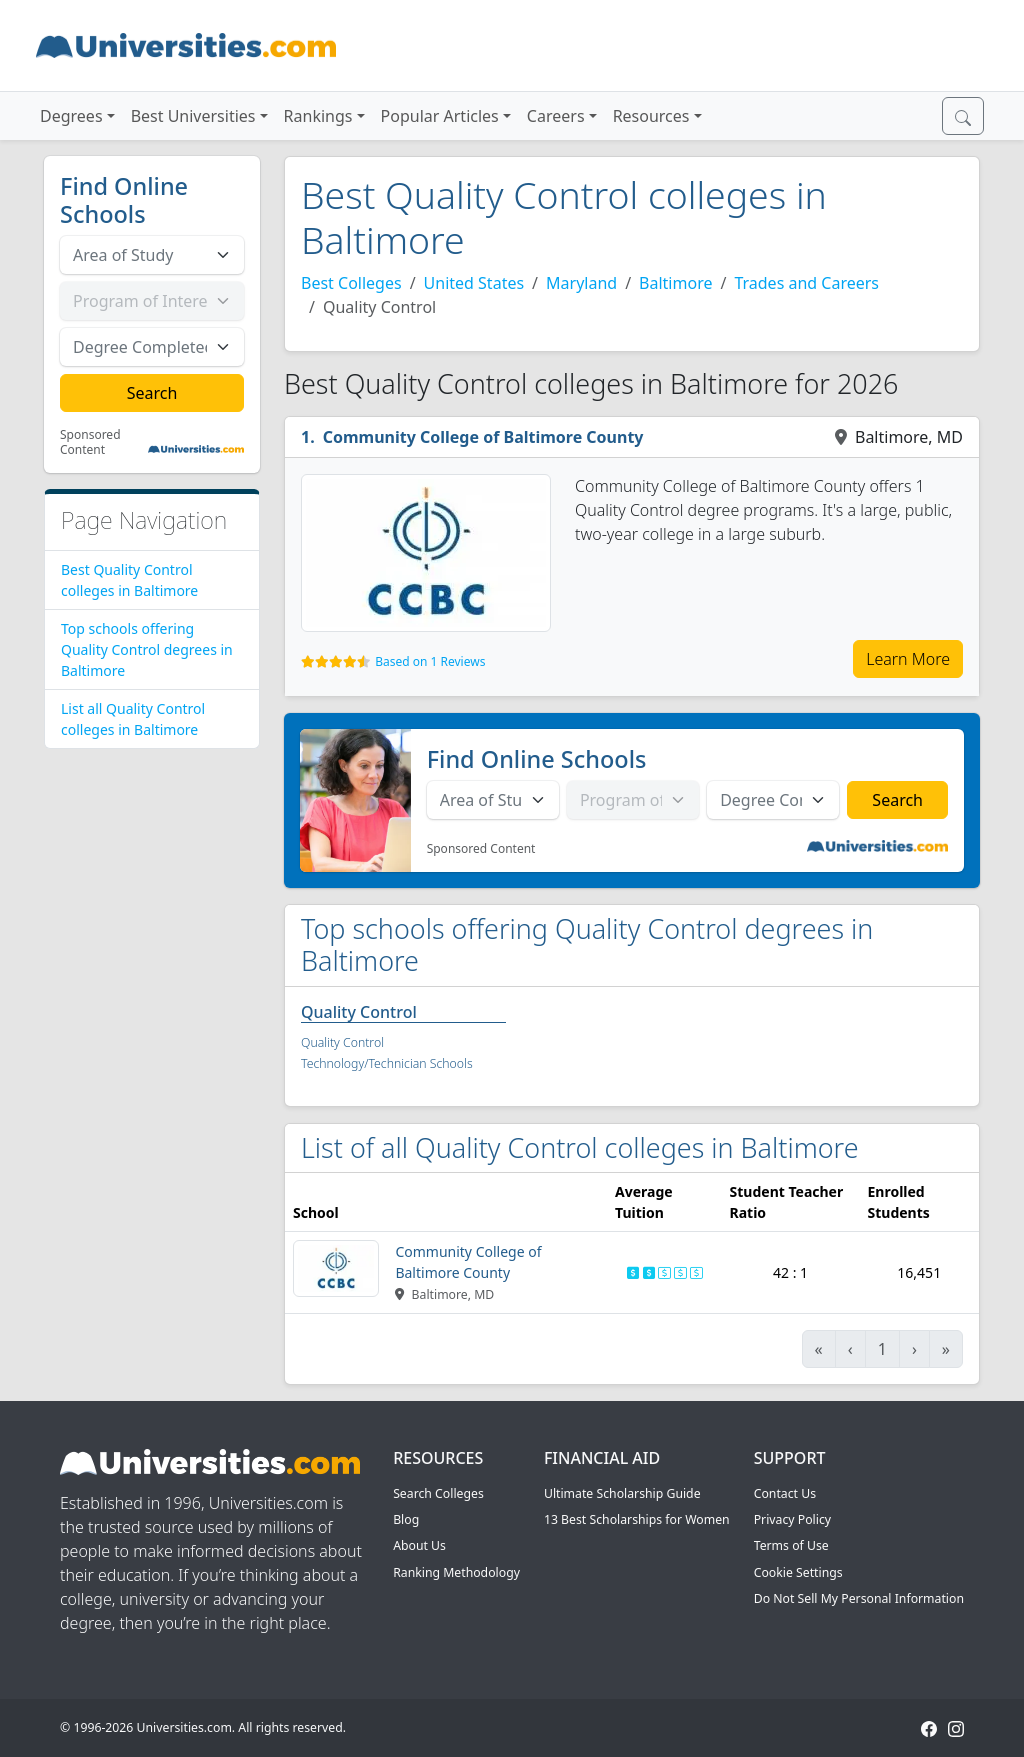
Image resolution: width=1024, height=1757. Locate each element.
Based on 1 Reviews (430, 661)
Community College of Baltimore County (483, 437)
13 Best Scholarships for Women (637, 1519)
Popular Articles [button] (440, 116)
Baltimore (675, 283)
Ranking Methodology (456, 1572)
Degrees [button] (71, 116)
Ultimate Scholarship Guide (622, 1493)
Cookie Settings (798, 1572)
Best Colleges (351, 283)
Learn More (908, 659)
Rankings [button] (318, 116)
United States (474, 283)
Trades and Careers (806, 283)
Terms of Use (791, 1545)
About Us (419, 1545)
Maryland (581, 283)
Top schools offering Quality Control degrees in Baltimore (147, 649)
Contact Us (785, 1493)
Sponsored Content (90, 442)
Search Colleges (438, 1493)
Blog (406, 1519)
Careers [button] (556, 116)
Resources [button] (651, 116)
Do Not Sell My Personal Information (859, 1598)
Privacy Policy (792, 1519)
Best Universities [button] (193, 116)
